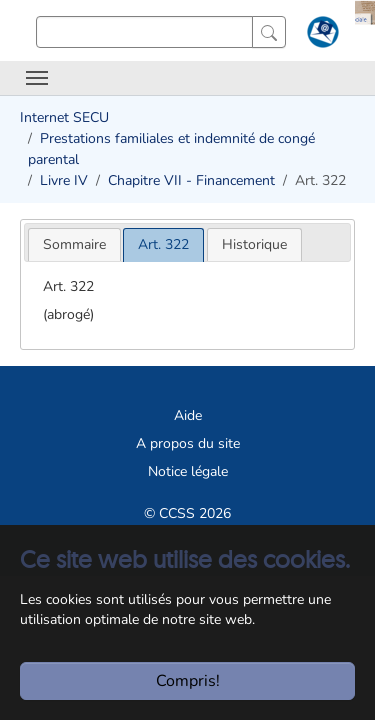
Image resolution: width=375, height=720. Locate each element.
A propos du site (188, 443)
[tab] (74, 244)
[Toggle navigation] (37, 78)
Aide (188, 415)
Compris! (188, 681)
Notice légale (188, 471)
